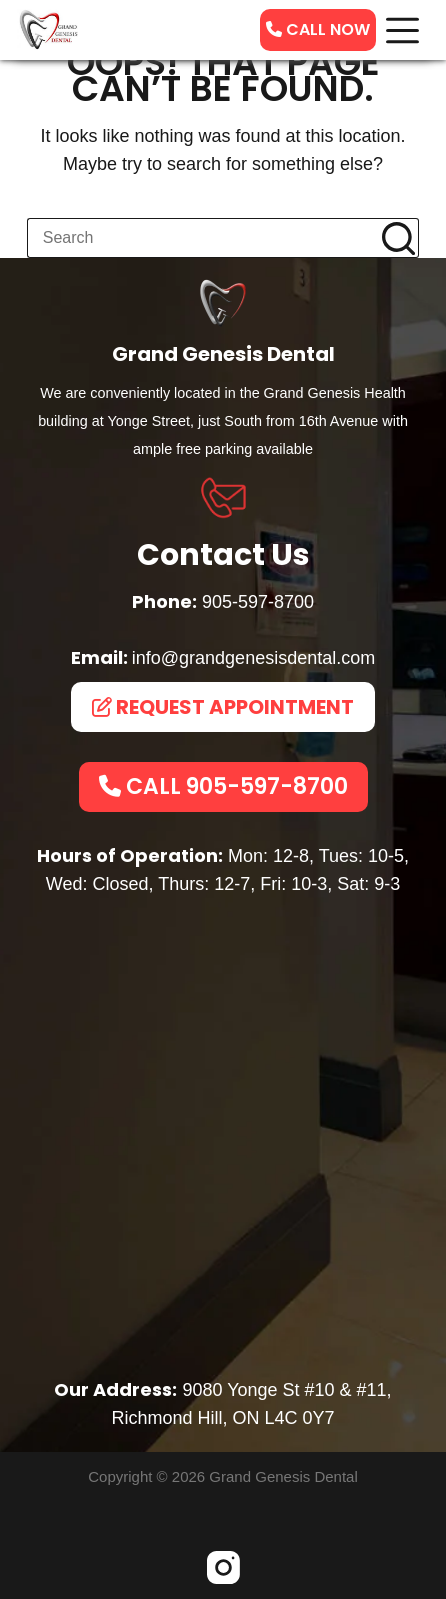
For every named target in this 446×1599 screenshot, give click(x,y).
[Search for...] (203, 238)
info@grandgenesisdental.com (253, 658)
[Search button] (399, 238)
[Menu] (402, 30)
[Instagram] (223, 1567)
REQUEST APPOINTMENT (223, 707)
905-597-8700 (258, 602)
